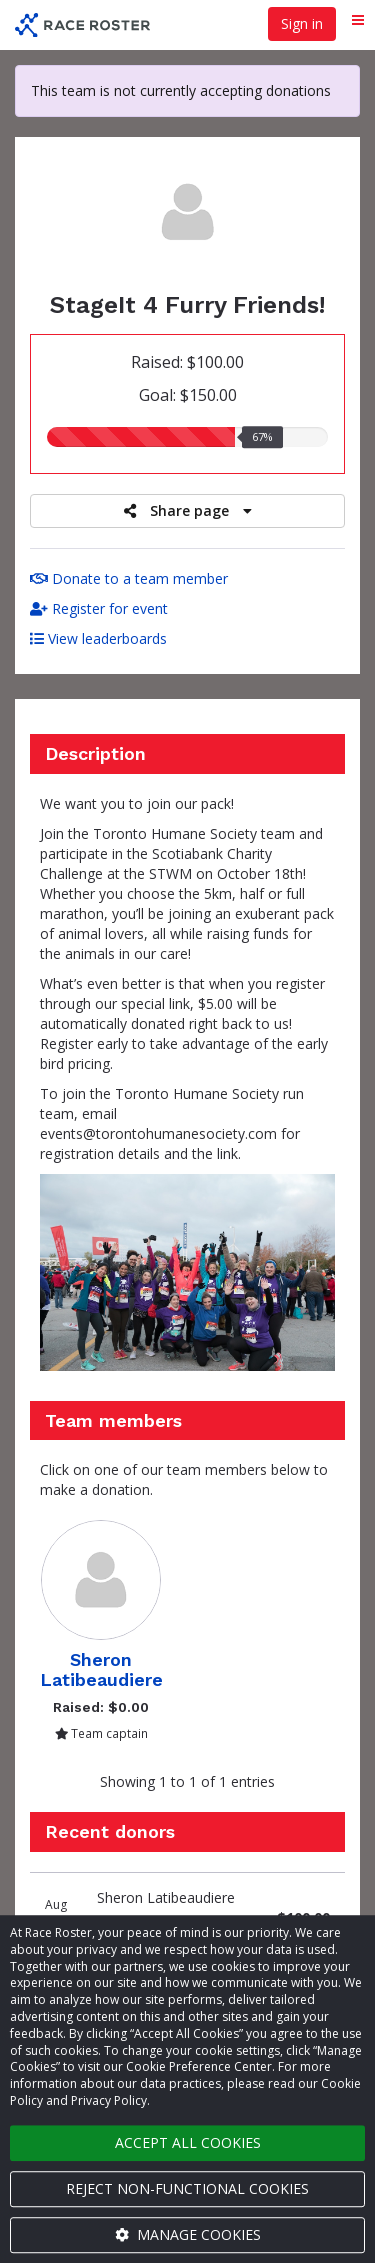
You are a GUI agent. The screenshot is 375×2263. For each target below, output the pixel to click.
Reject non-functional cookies (187, 2188)
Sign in (302, 23)
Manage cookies (188, 2234)
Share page (188, 510)
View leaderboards (98, 638)
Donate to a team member (129, 578)
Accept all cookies (188, 2142)
